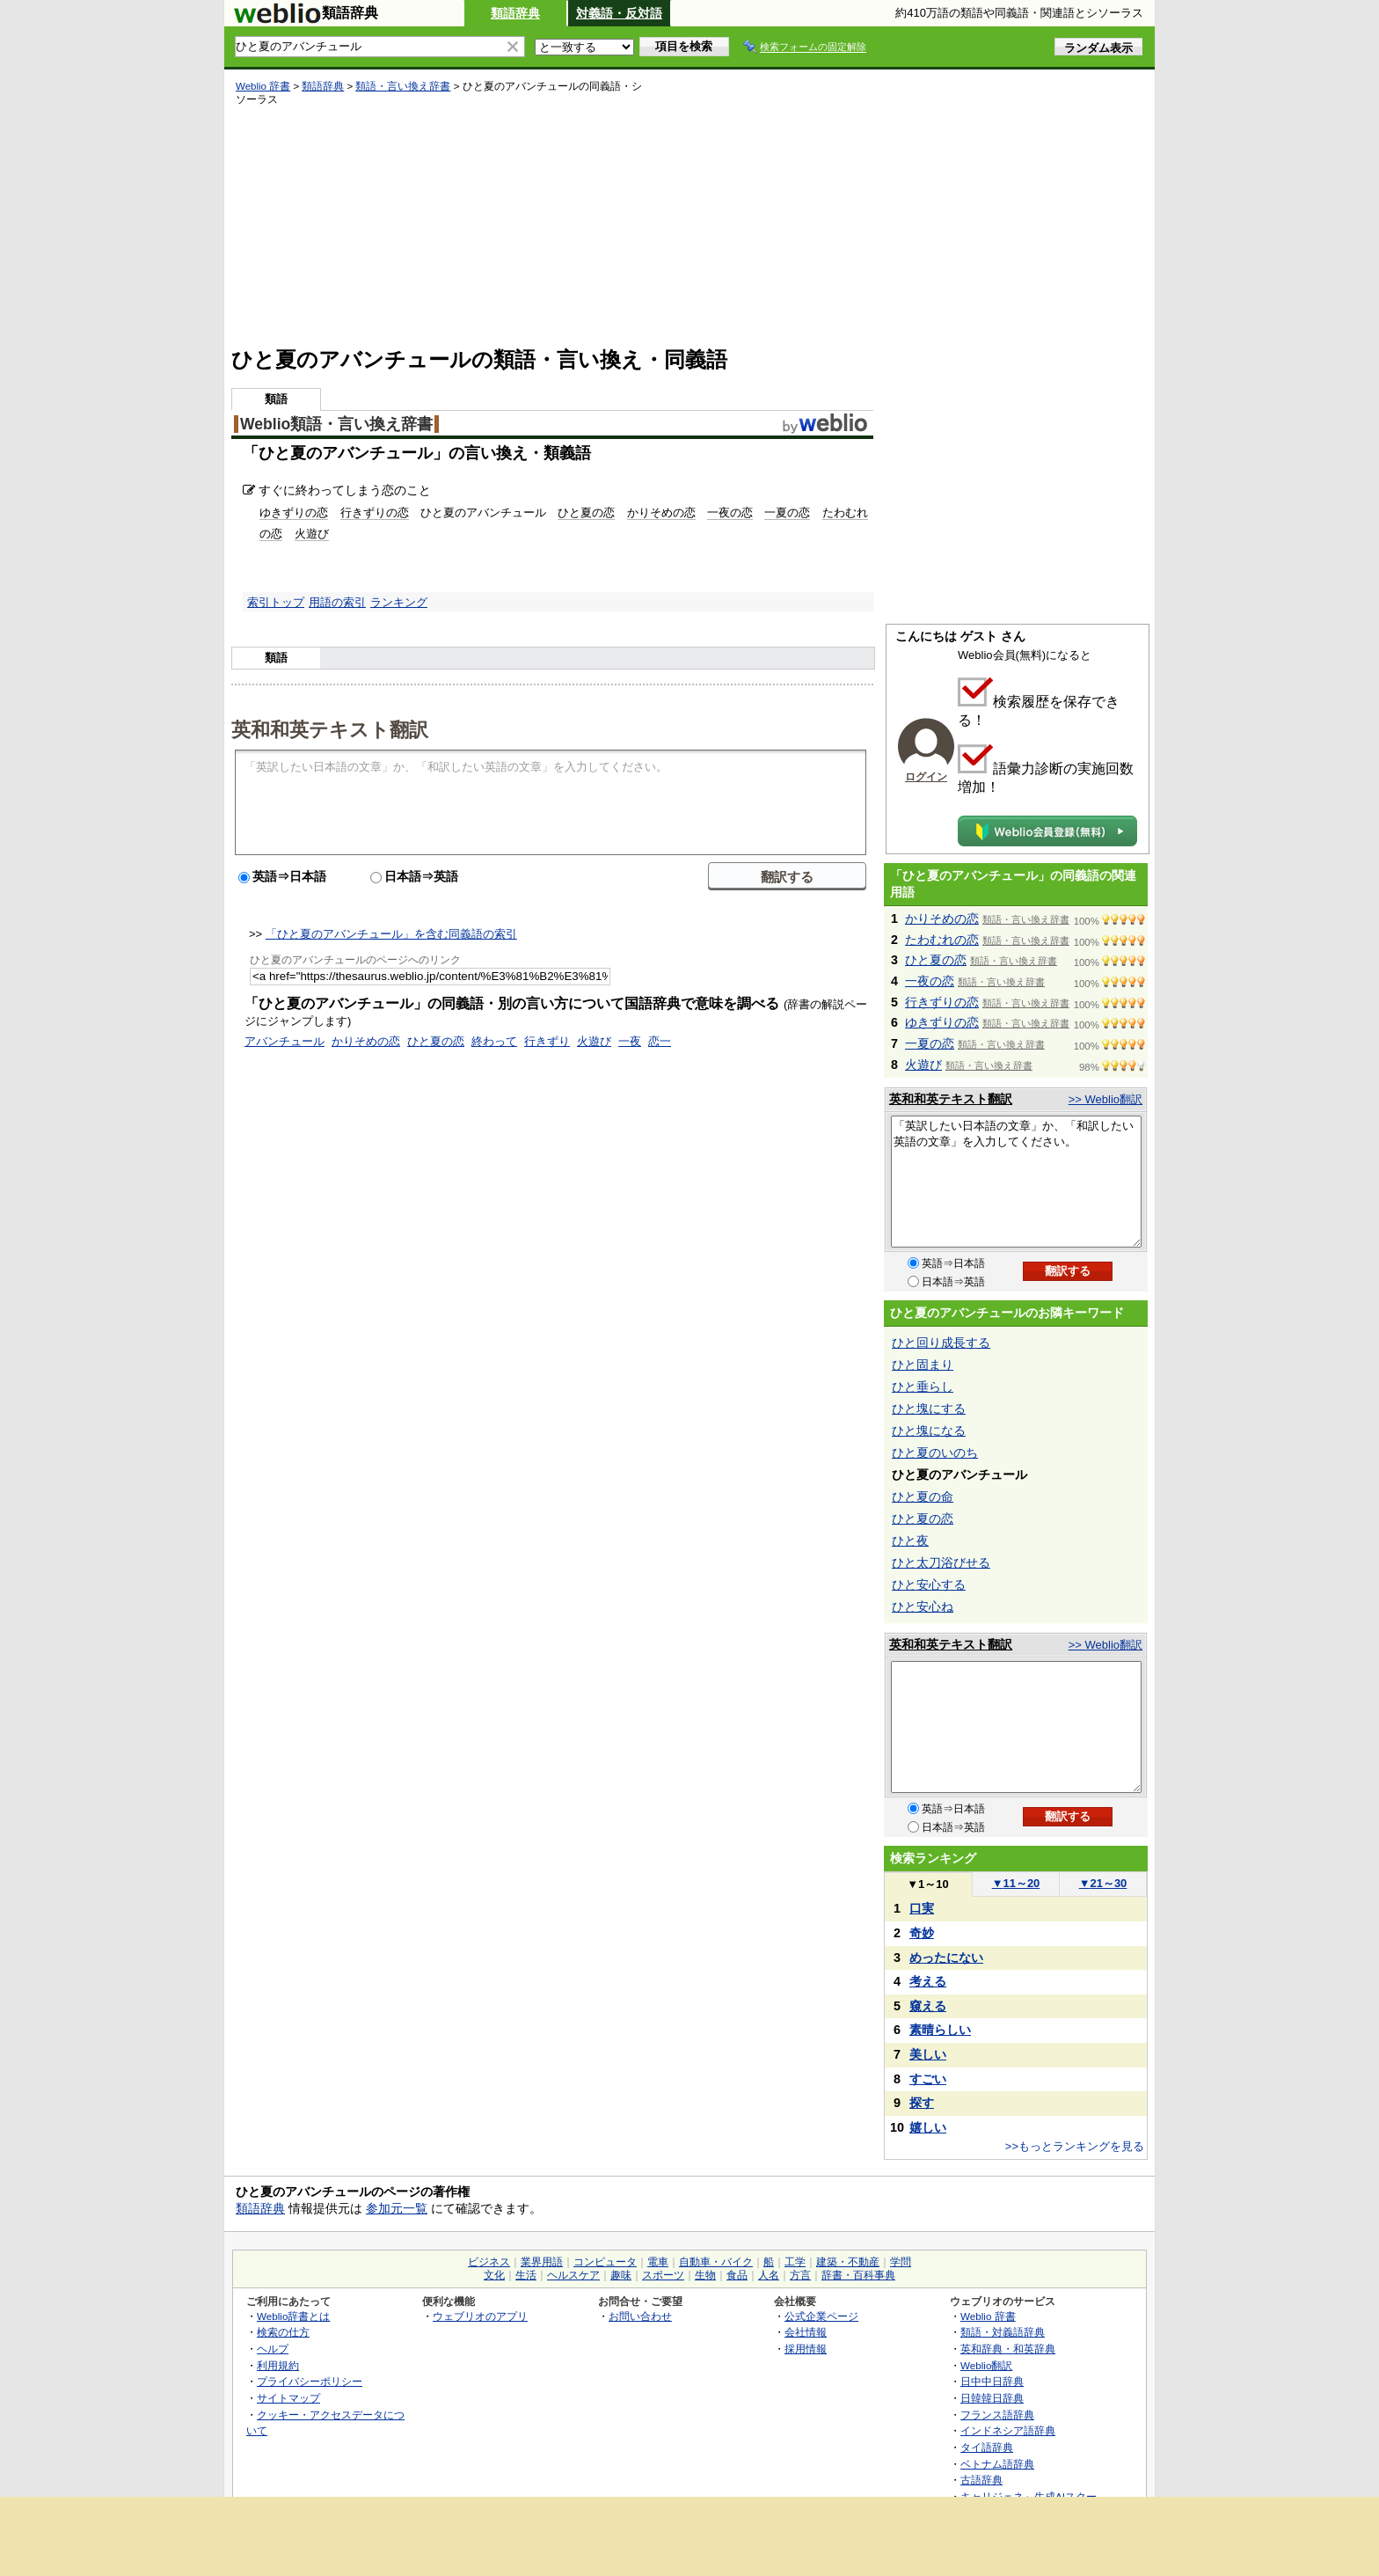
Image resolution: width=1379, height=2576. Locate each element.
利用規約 (278, 2365)
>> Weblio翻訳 (1105, 1099)
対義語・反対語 (619, 13)
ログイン (926, 777)
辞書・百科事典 (858, 2275)
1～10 (927, 1884)
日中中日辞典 (992, 2381)
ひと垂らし (922, 1386)
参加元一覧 (396, 2208)
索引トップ (275, 602)
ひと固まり (922, 1365)
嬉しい (927, 2127)
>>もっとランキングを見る (1074, 2146)
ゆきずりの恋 (293, 512)
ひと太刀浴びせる (941, 1562)
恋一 (659, 1041)
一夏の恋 (787, 512)
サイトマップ (288, 2398)
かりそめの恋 (661, 512)
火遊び (312, 533)
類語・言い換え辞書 (402, 86)
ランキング (398, 602)
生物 (705, 2275)
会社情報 (805, 2332)
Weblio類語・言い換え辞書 (336, 424)
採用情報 (805, 2348)
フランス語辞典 (997, 2414)
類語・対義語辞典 (1002, 2332)
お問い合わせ (640, 2316)
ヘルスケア (573, 2275)
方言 (800, 2275)
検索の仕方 (283, 2332)
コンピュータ (605, 2262)
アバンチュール (284, 1041)
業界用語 (542, 2262)
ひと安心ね (922, 1606)
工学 (795, 2262)
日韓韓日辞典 (992, 2398)
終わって (494, 1041)
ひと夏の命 (922, 1496)
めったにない (946, 1957)
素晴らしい (940, 2030)
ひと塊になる (929, 1430)
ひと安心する (929, 1584)
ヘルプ (272, 2348)
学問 (900, 2262)
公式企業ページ (821, 2316)
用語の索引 (337, 602)
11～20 (1016, 1883)
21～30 (1103, 1883)
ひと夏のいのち (935, 1452)
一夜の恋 (730, 512)
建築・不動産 (847, 2262)
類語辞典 (515, 13)
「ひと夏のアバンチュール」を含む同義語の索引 (391, 933)
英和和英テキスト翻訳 (329, 728)
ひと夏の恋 (586, 512)
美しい (927, 2054)
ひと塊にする (929, 1408)
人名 (768, 2275)
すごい (927, 2079)
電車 (657, 2262)
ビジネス (489, 2262)
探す (921, 2103)
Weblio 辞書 (263, 86)
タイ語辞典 (986, 2447)
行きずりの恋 (374, 512)
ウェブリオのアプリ (480, 2316)
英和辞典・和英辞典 (1007, 2348)
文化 (494, 2275)
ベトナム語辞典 (997, 2464)
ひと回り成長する (941, 1343)
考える (927, 1981)
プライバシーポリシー (309, 2381)
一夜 (629, 1041)
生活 (525, 2275)
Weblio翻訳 (986, 2365)
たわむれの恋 (942, 940)
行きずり (547, 1041)
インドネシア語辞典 (1007, 2430)
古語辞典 (981, 2479)
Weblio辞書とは (293, 2316)
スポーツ (663, 2275)
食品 (737, 2275)
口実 (921, 1908)
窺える (927, 2006)
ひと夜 (910, 1540)
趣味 (620, 2275)
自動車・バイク (716, 2262)
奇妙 (921, 1933)
